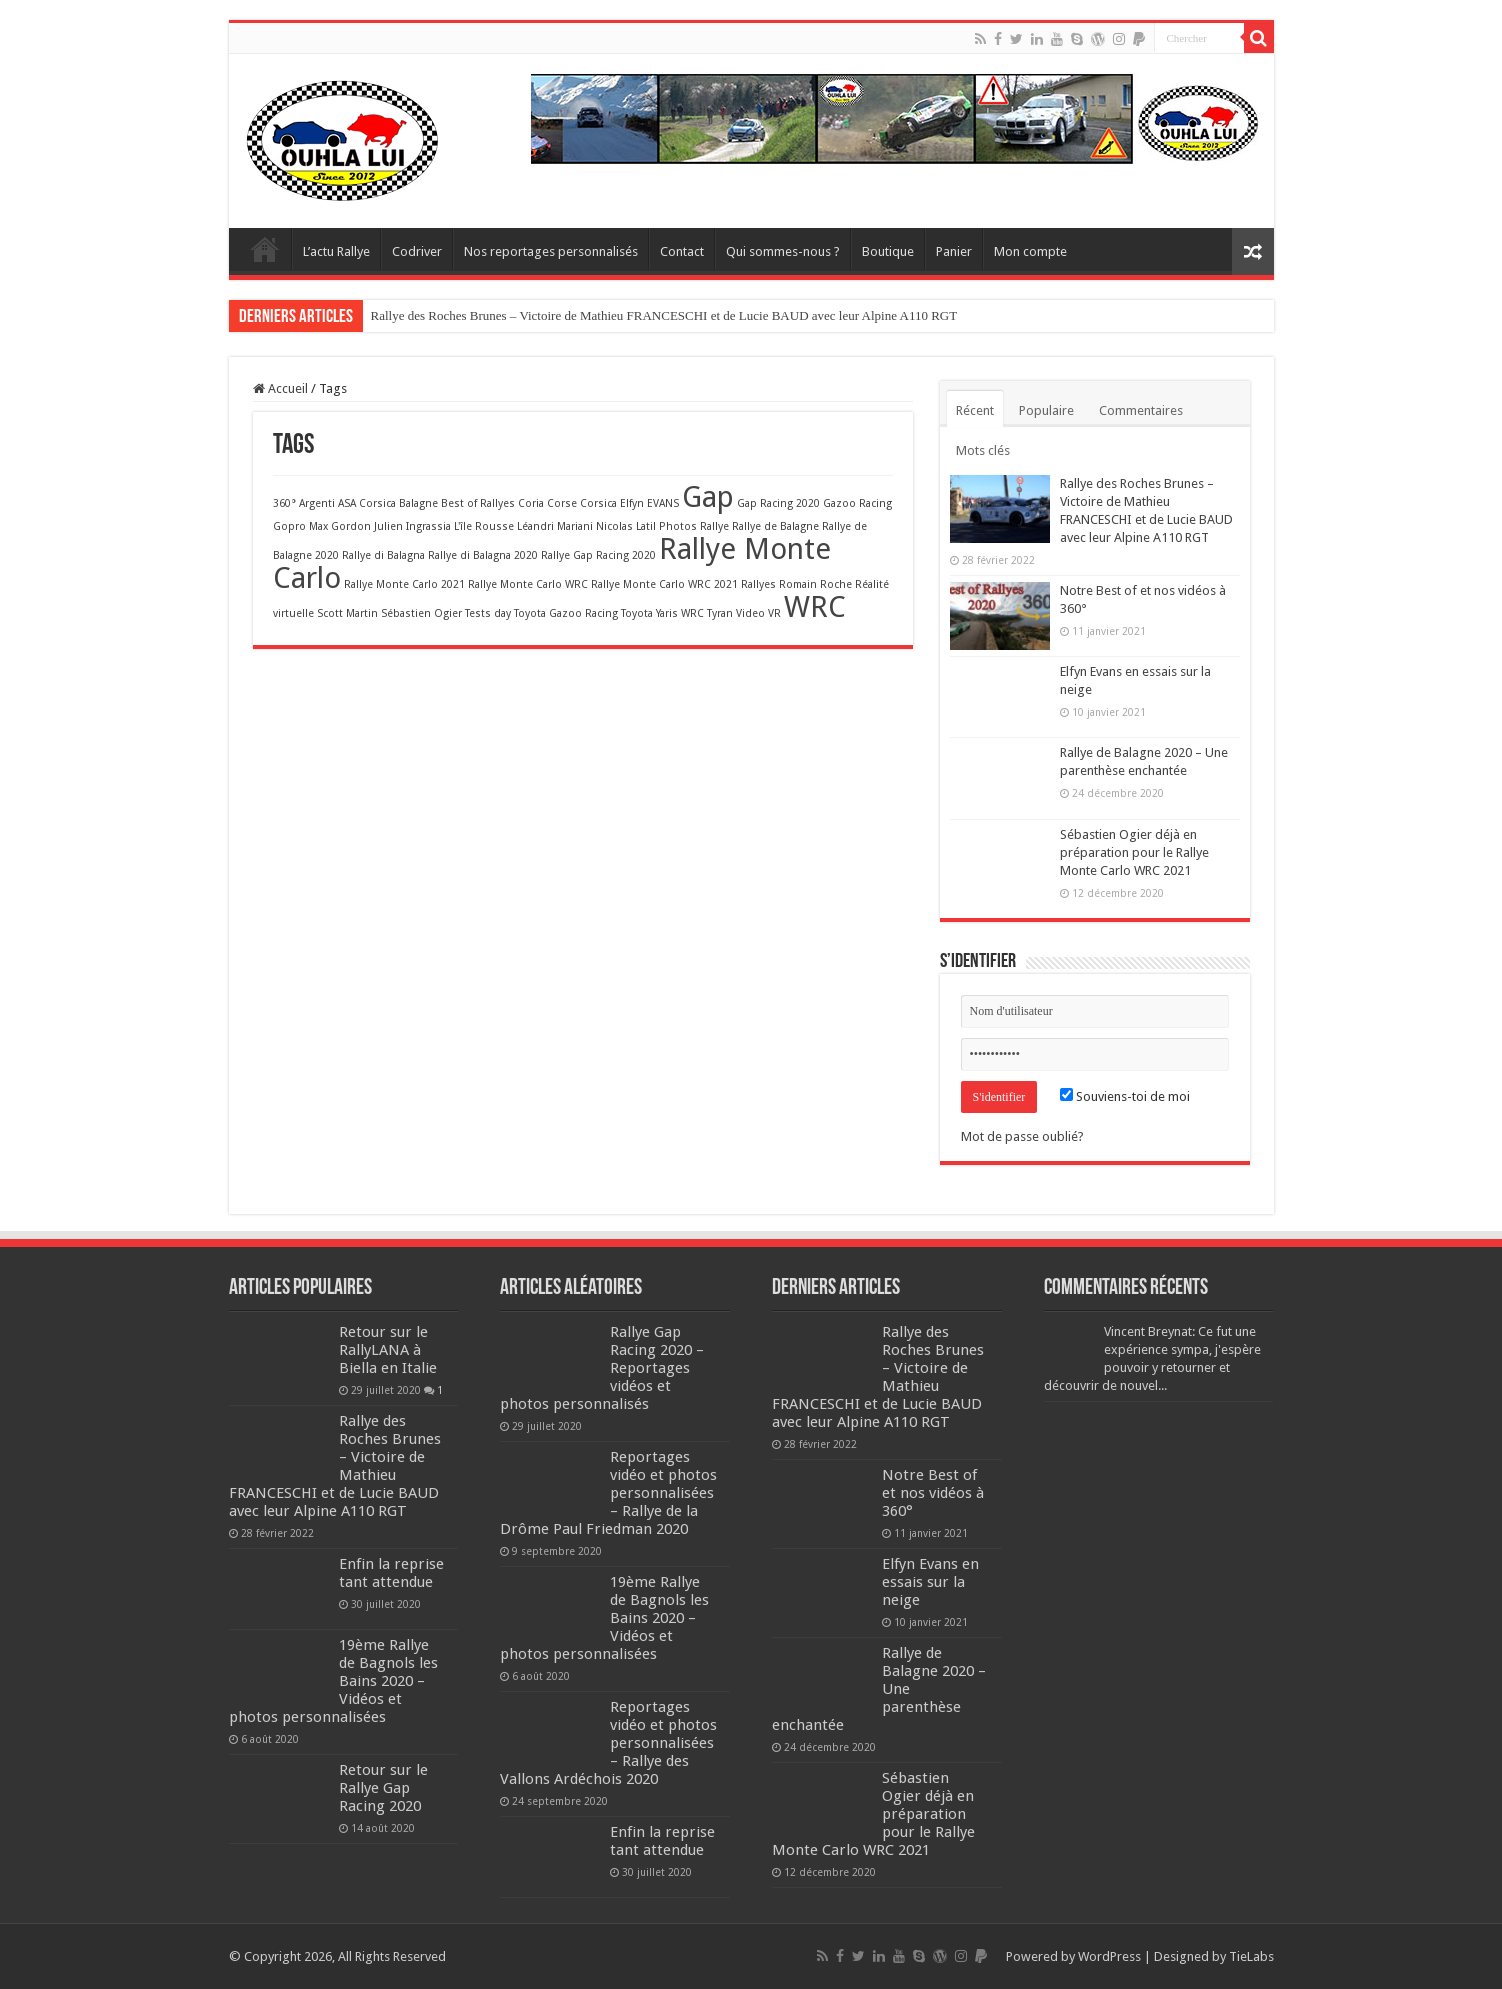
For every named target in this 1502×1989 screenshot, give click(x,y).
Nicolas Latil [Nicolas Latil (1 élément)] (626, 526)
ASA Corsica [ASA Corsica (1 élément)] (367, 503)
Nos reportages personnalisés (551, 251)
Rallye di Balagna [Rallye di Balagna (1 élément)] (383, 555)
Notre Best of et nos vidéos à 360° (933, 1493)
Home (265, 249)
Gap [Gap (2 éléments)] (708, 497)
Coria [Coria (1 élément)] (531, 503)
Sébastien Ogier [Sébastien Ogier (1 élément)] (421, 613)
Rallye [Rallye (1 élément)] (714, 526)
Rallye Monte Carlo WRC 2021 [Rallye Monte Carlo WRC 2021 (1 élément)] (664, 584)
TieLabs (1251, 1956)
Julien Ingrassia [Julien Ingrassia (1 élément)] (412, 526)
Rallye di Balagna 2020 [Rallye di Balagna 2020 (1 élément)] (483, 555)
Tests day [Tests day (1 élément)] (488, 613)
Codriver (417, 251)
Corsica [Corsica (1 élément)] (598, 503)
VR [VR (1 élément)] (774, 613)
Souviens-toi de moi (1125, 1096)
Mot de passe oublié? (1022, 1136)
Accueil (280, 388)
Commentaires (1141, 410)
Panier (954, 251)
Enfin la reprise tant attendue (391, 1573)
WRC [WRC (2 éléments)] (815, 607)
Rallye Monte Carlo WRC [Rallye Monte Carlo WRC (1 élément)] (528, 584)
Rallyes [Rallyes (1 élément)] (758, 584)
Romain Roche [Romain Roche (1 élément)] (815, 584)
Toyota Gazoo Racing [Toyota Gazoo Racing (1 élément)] (566, 613)
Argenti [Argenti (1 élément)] (317, 503)
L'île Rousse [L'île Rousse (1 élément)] (484, 526)
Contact (682, 251)
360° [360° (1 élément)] (284, 503)
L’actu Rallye (336, 251)
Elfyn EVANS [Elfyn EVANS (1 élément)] (649, 503)
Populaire (1046, 410)
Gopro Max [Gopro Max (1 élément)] (300, 526)
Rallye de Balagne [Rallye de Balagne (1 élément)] (775, 526)
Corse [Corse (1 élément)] (562, 503)
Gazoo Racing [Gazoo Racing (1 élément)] (857, 503)
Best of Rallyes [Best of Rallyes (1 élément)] (478, 503)
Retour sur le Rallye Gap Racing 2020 (383, 1788)
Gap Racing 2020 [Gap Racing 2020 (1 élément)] (778, 503)
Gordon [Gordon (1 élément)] (351, 526)
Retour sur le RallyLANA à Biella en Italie (388, 1350)
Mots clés (983, 450)
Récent (975, 410)
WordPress (1109, 1956)
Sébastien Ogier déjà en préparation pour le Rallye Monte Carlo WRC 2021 (1134, 852)
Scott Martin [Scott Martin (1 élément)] (347, 613)
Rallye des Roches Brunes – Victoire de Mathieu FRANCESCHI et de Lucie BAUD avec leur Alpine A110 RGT (664, 315)
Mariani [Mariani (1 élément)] (575, 526)
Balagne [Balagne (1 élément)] (418, 503)
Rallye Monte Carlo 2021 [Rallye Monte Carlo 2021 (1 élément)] (404, 584)
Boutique (888, 251)
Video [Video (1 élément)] (750, 613)
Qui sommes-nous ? (783, 251)
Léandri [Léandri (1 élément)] (535, 526)
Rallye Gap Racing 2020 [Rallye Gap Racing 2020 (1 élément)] (598, 555)
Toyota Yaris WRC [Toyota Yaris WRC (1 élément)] (662, 613)
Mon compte (1030, 251)
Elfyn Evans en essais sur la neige (930, 1582)
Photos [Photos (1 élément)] (678, 526)
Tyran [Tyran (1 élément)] (720, 613)
